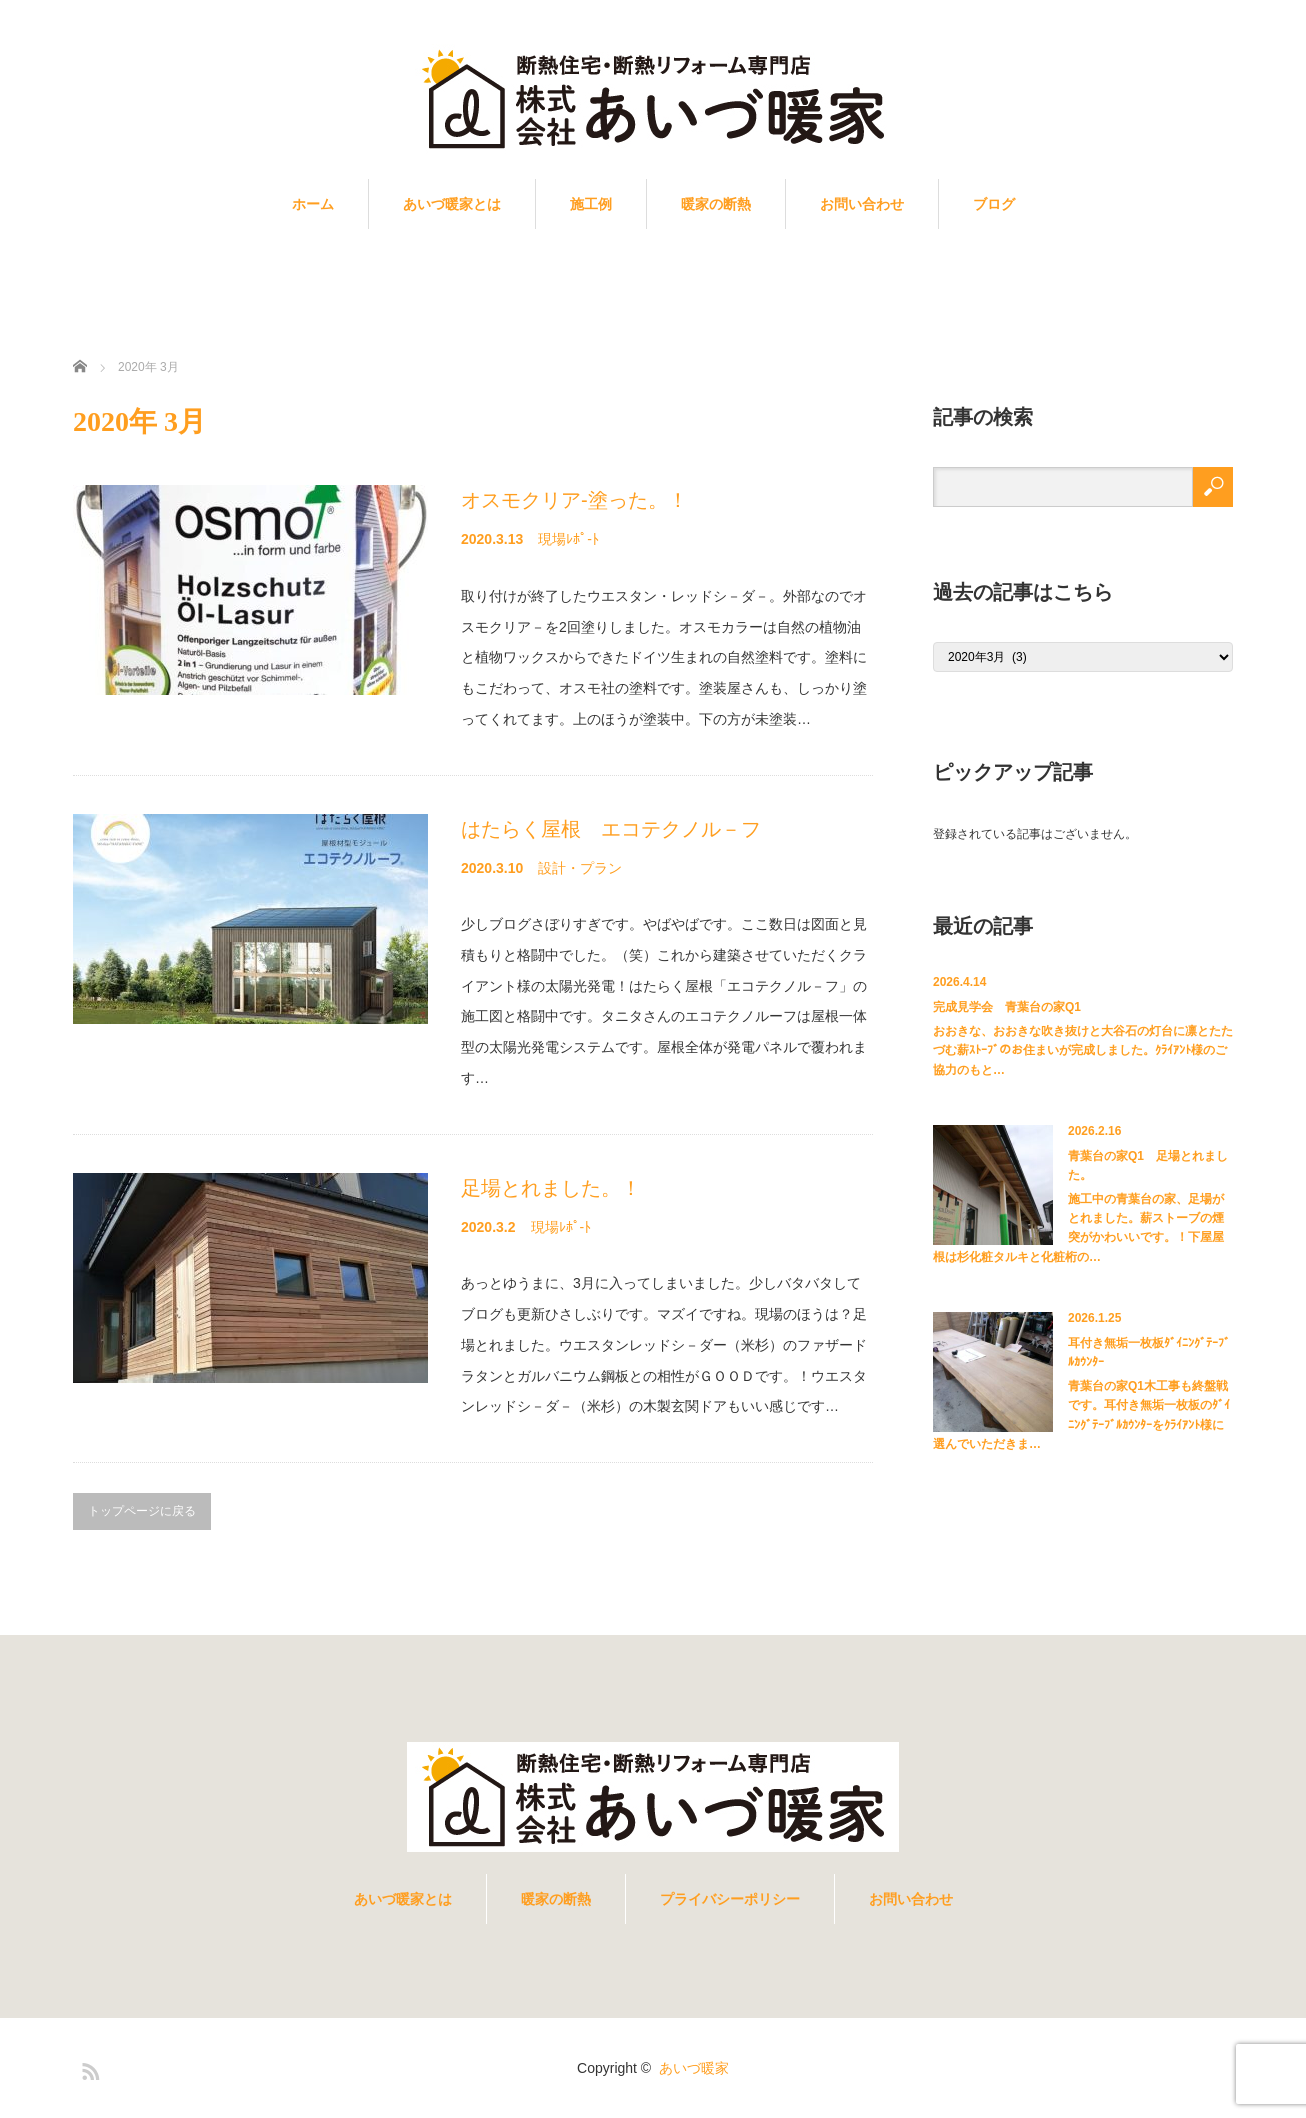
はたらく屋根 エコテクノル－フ (611, 829)
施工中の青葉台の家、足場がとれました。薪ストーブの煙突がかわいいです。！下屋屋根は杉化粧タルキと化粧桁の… (1078, 1228)
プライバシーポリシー (730, 1899)
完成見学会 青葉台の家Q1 (1007, 1007)
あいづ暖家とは (452, 204)
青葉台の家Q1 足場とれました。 (1148, 1165)
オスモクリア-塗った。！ (574, 500)
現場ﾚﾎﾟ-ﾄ (568, 539)
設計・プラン (580, 868)
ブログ (994, 204)
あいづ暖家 (694, 2068)
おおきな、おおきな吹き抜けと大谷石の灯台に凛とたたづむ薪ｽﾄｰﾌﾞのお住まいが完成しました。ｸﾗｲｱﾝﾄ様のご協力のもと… (1083, 1050)
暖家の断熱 (716, 204)
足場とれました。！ (551, 1188)
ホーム (313, 204)
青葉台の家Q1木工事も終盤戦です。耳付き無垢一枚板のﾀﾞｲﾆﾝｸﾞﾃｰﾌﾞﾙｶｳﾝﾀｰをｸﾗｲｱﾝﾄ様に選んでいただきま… (1081, 1415)
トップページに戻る (142, 1511)
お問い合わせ (862, 204)
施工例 (591, 204)
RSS (88, 2068)
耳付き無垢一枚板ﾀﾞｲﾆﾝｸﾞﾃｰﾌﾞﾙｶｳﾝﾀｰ (1149, 1352)
